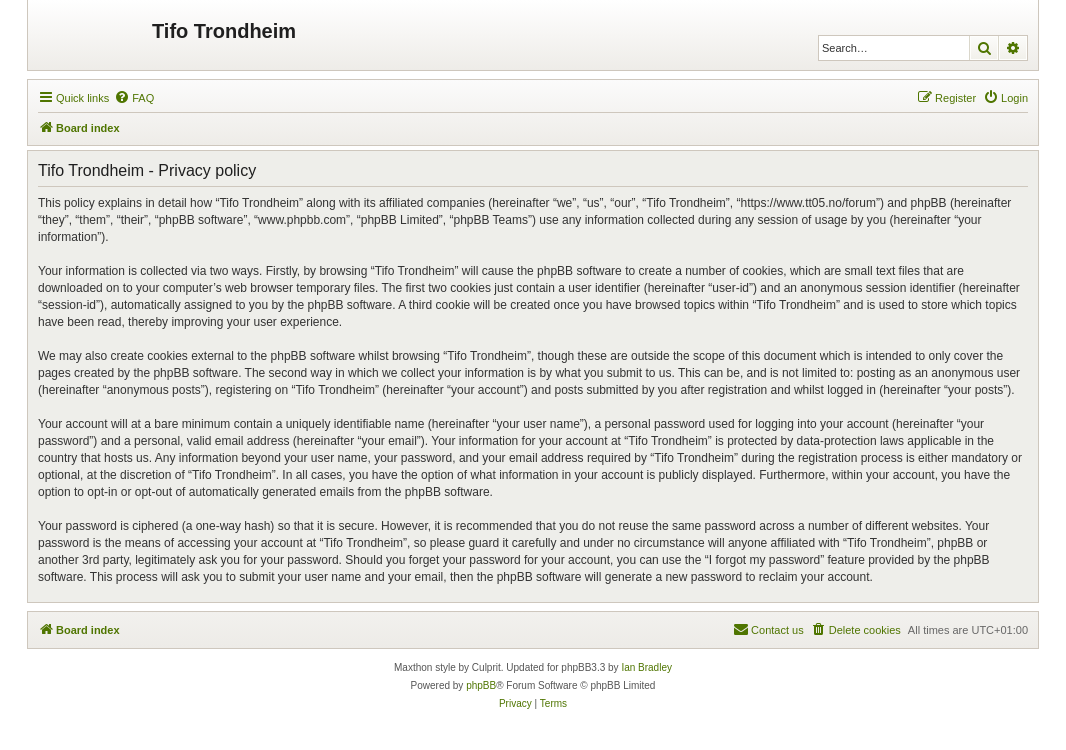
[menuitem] (134, 98)
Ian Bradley (646, 667)
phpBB (481, 685)
